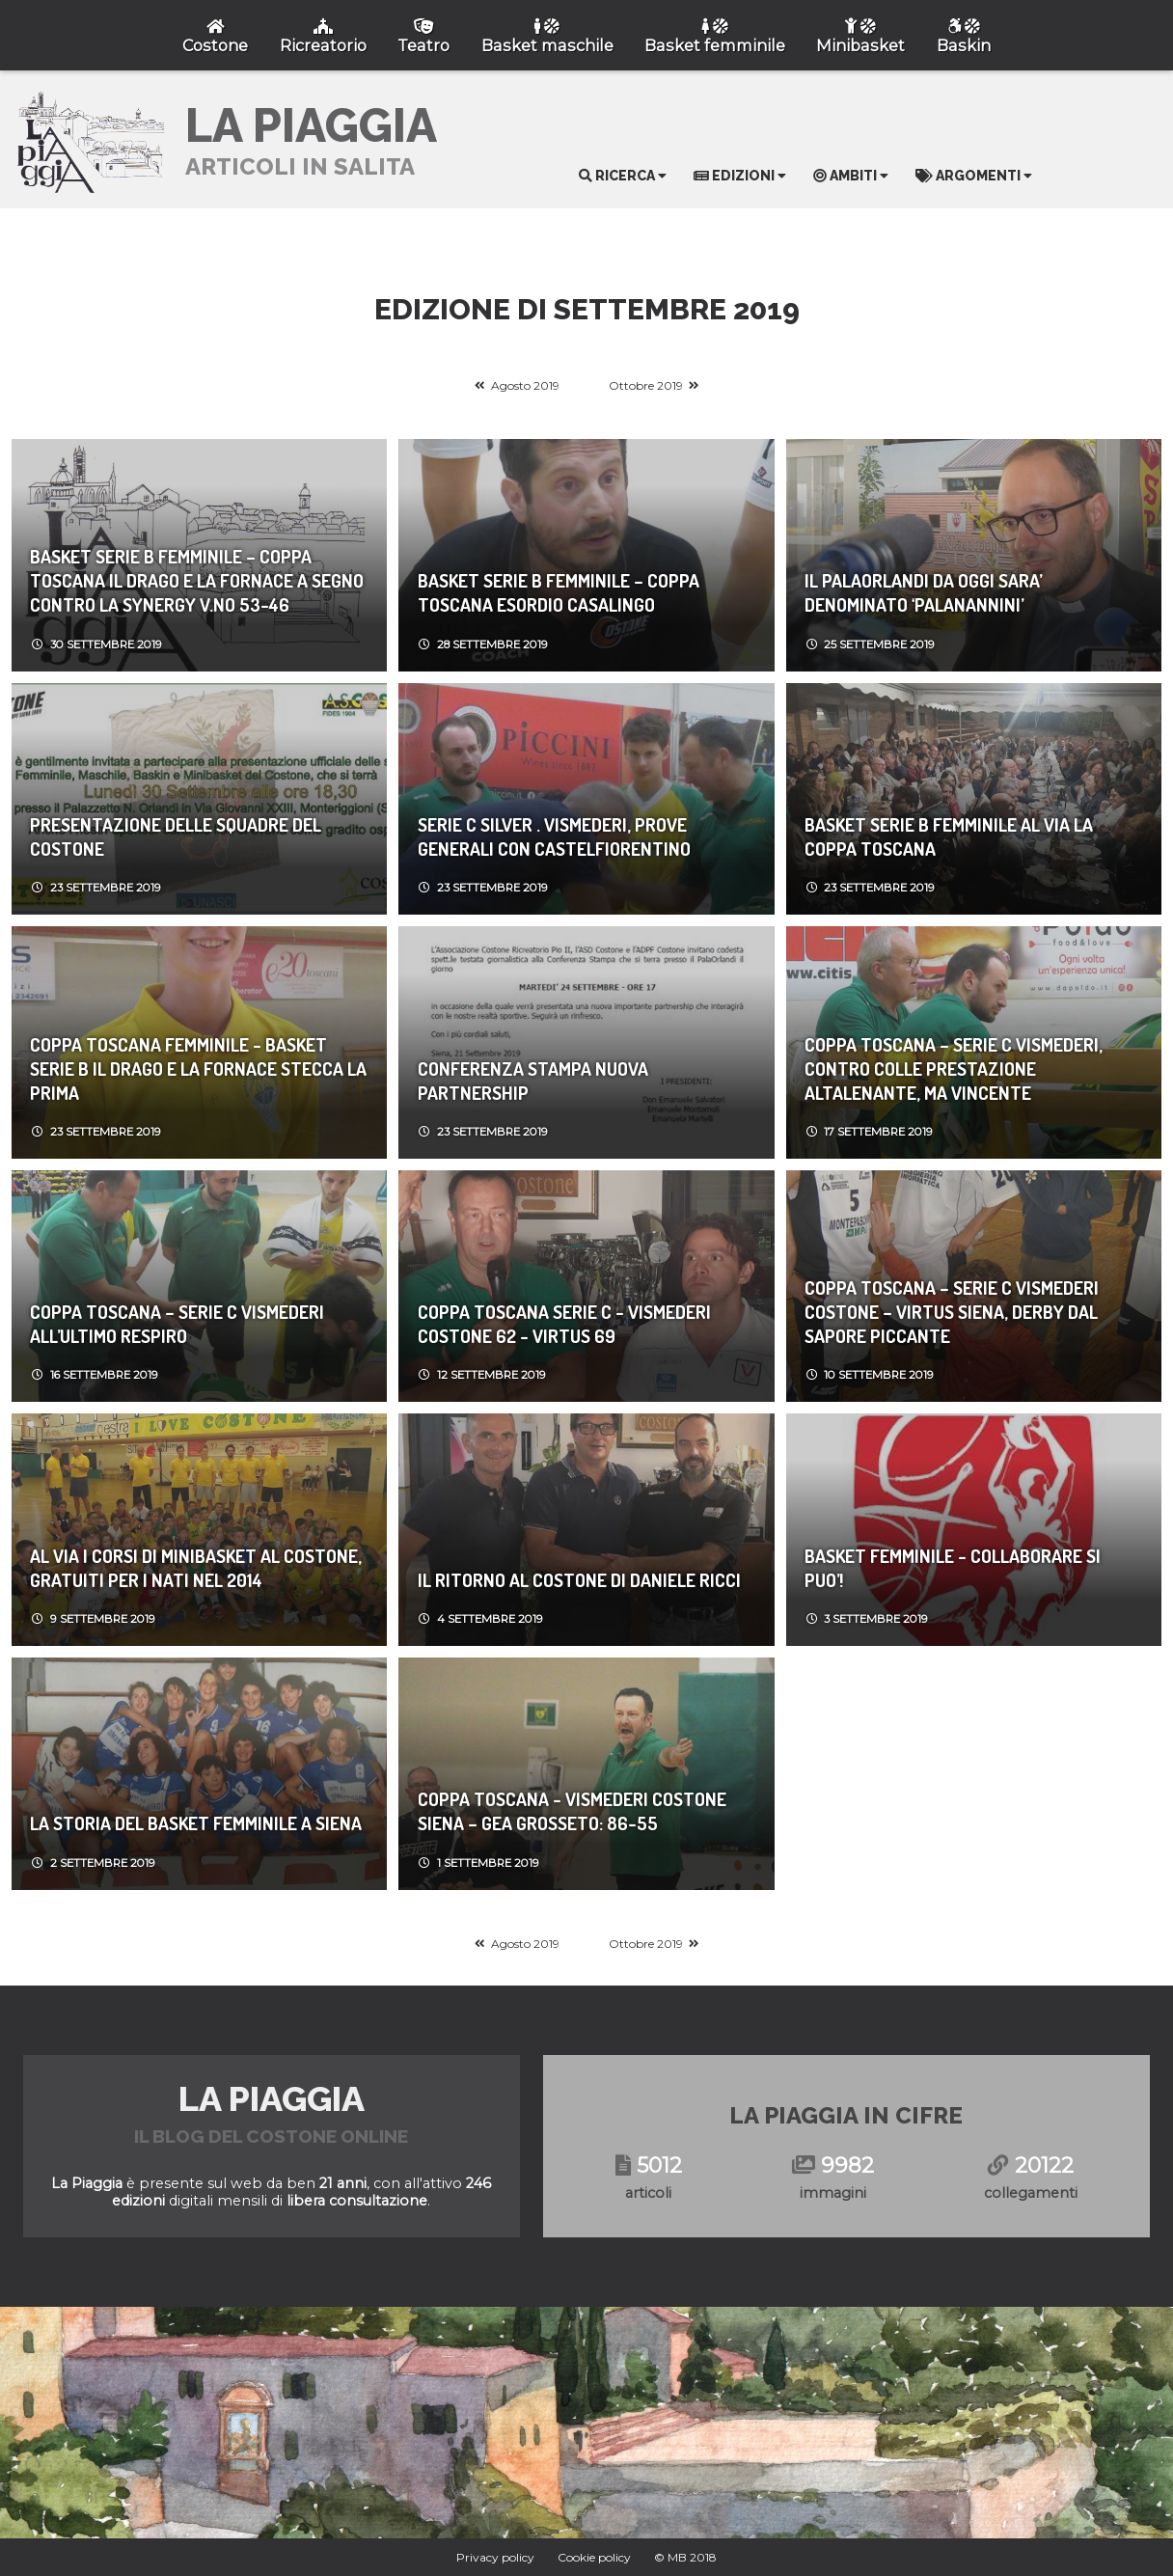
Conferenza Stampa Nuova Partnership (533, 1080)
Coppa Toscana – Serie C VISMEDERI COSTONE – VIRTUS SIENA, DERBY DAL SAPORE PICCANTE (952, 1311)
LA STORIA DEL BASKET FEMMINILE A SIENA (196, 1823)
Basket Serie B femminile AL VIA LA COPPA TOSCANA (949, 836)
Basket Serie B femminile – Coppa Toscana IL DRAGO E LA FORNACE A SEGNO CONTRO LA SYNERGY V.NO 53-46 (197, 580)
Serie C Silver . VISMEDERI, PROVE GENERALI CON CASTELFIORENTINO (554, 836)
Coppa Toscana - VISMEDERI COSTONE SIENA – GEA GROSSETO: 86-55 (572, 1811)
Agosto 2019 (525, 385)
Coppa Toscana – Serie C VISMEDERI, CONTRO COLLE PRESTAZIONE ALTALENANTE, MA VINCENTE (954, 1068)
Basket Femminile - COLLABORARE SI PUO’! (953, 1568)
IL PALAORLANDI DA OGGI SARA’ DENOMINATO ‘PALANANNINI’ (923, 592)
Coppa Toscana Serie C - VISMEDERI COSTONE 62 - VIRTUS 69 (564, 1324)
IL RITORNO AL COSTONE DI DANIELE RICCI (579, 1580)
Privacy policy (495, 2557)
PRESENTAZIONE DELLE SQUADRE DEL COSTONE (175, 836)
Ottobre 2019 (646, 385)
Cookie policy (594, 2557)
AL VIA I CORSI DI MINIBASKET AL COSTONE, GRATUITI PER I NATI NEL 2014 (196, 1568)
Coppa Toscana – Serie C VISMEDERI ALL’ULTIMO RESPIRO (177, 1324)
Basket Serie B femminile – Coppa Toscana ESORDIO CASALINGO (558, 592)
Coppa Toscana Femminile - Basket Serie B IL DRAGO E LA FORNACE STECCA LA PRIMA (198, 1068)
